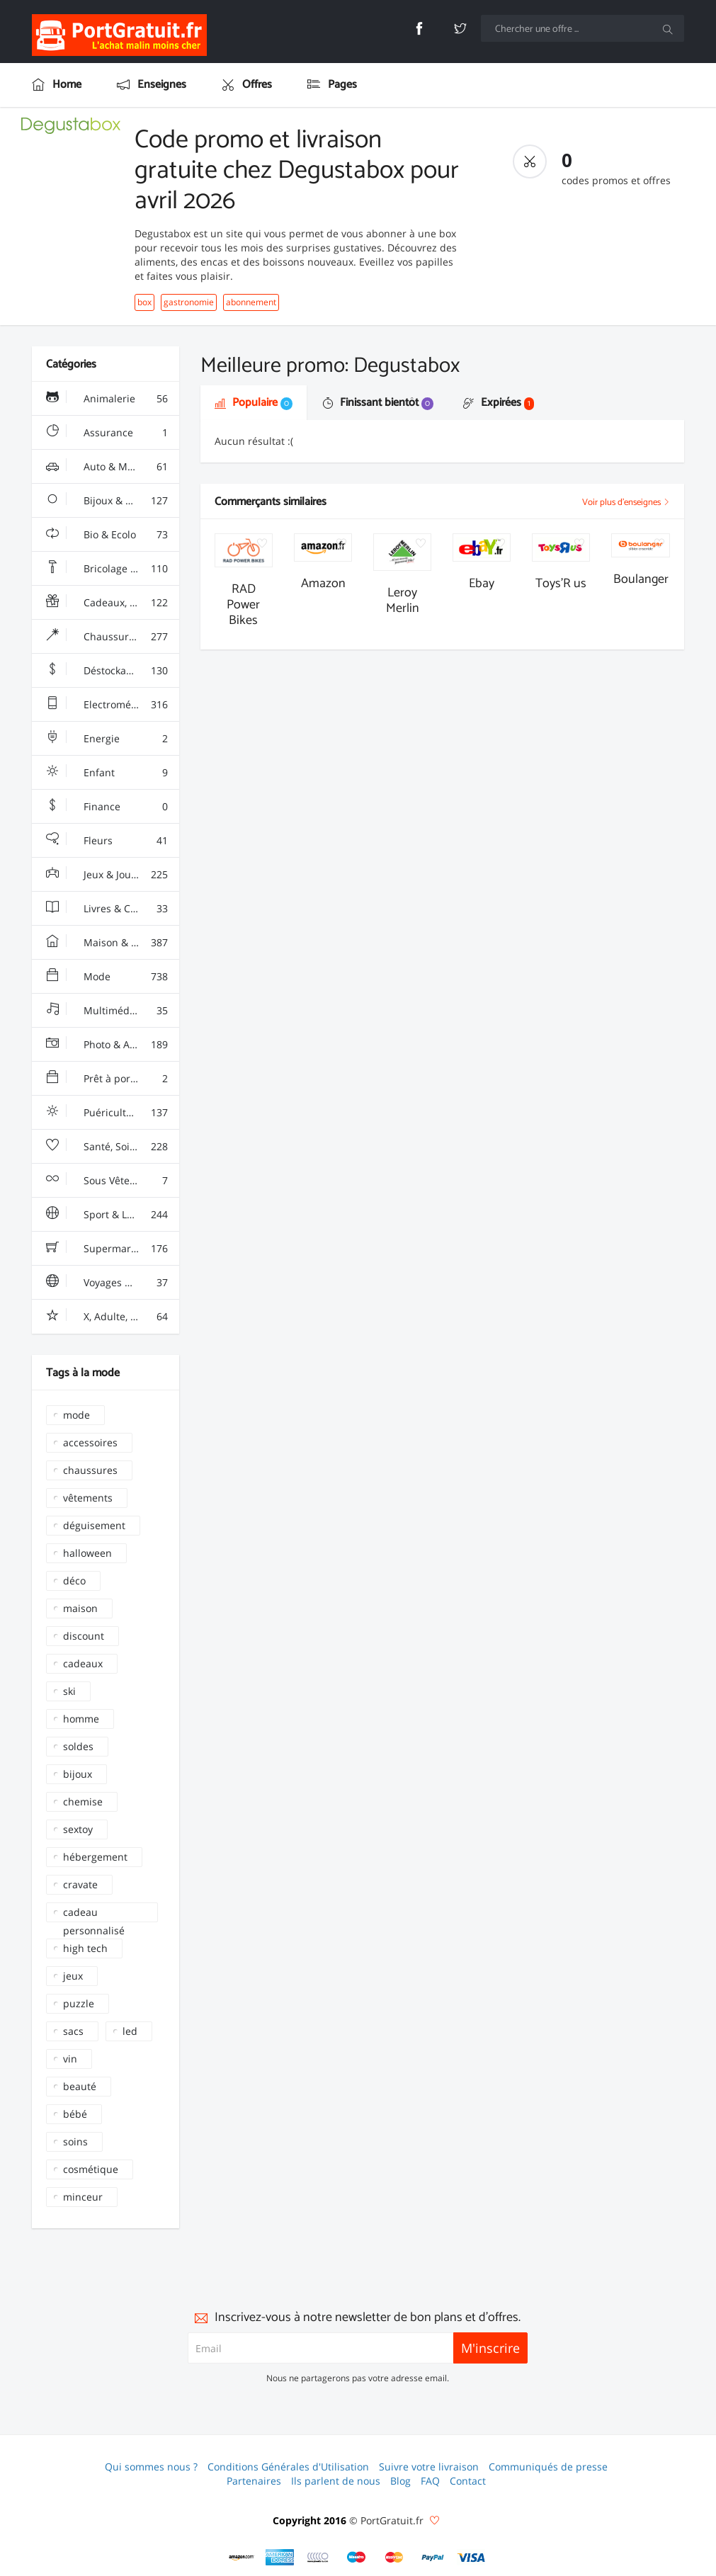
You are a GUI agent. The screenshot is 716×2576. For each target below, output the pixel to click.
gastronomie (189, 302)
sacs (73, 2031)
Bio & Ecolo (107, 535)
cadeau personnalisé (94, 1913)
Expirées (498, 402)
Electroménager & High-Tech (112, 705)
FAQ (430, 2480)
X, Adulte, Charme (107, 1317)
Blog (400, 2480)
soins (75, 2141)
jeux (73, 1975)
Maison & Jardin (107, 943)
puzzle (78, 2003)
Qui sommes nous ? (151, 2466)
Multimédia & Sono (110, 1011)
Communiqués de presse (548, 2466)
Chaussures (107, 637)
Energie (107, 739)
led (130, 2031)
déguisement (94, 1525)
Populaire (253, 402)
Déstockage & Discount (112, 671)
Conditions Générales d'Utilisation (288, 2466)
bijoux (77, 1774)
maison (80, 1608)
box (144, 302)
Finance (107, 807)
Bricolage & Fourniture (112, 569)
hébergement (95, 1856)
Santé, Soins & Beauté (112, 1147)
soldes (78, 1746)
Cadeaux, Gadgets (107, 603)
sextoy (78, 1829)
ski (69, 1691)
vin (70, 2058)
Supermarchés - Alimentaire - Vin (112, 1249)
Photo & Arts (107, 1045)
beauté (79, 2086)
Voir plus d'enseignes (626, 502)
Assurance (107, 433)
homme (81, 1718)
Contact (468, 2480)
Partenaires (254, 2480)
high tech (85, 1948)
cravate (80, 1884)
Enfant (107, 773)
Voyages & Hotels (107, 1283)
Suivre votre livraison (429, 2466)
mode (76, 1415)
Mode (107, 977)
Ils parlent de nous (335, 2480)
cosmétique (90, 2169)
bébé (75, 2114)
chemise (83, 1801)
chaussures (90, 1470)
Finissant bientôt (377, 402)
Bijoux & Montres (107, 501)
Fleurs (107, 841)
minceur (83, 2196)
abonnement (251, 302)
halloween (87, 1553)
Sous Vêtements (107, 1181)
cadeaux (83, 1663)
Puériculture (107, 1113)
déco (74, 1580)
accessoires (90, 1442)
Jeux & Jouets (107, 875)
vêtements (88, 1497)
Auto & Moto (107, 467)
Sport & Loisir (107, 1215)
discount (83, 1635)
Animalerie (107, 399)
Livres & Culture (107, 909)
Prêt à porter (107, 1079)
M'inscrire (490, 2347)
